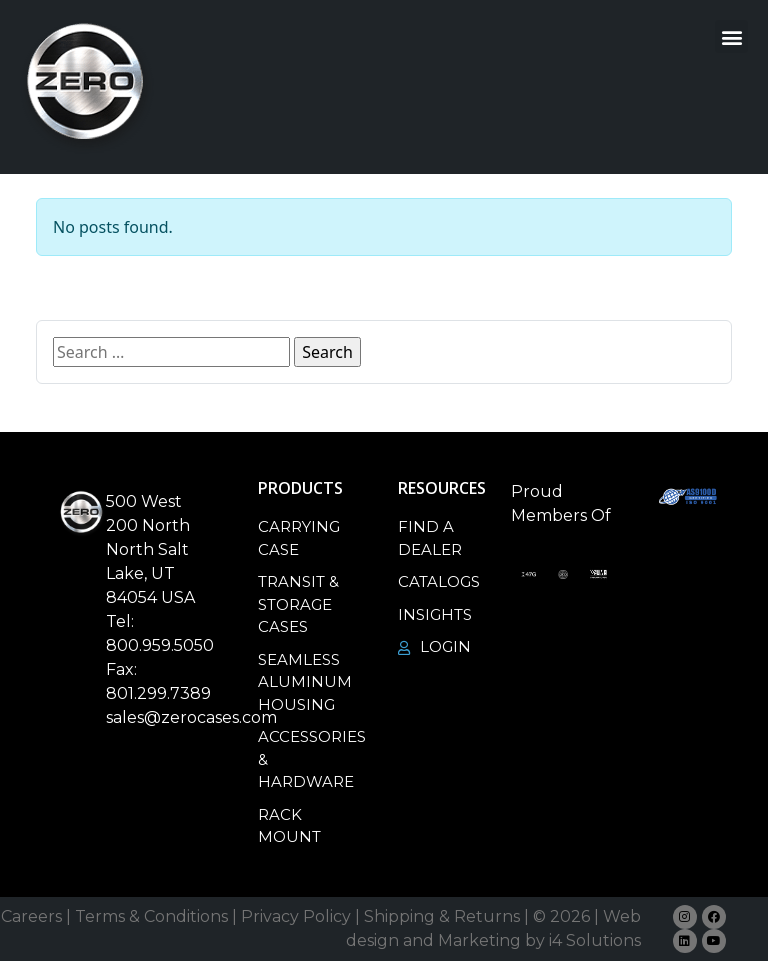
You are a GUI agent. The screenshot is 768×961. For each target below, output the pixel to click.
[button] (731, 36)
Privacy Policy (296, 916)
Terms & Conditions (151, 916)
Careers (31, 916)
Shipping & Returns (442, 916)
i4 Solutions (595, 940)
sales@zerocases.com (191, 717)
